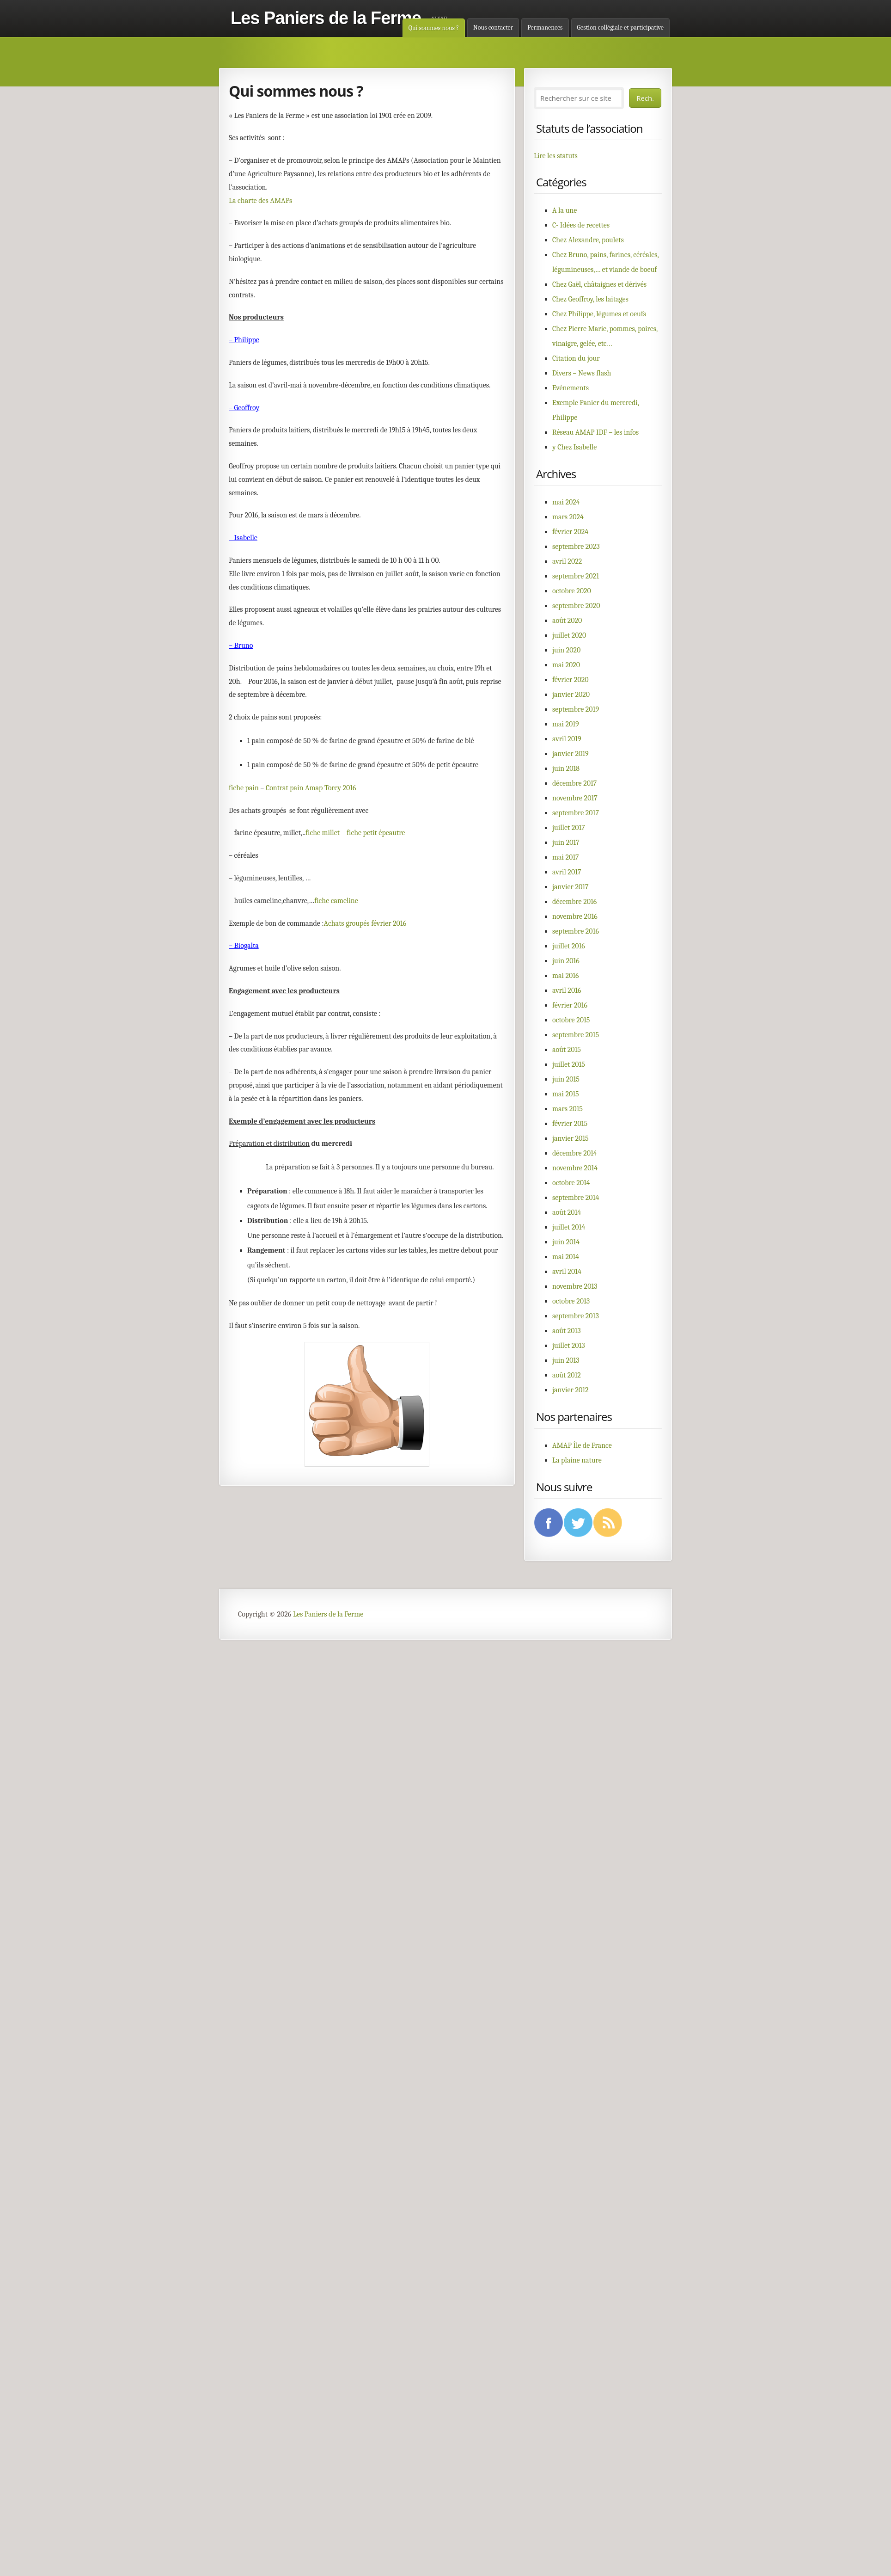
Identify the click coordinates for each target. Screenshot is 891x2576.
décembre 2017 (574, 783)
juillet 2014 (568, 1227)
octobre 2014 (571, 1183)
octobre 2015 (571, 1020)
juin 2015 (566, 1079)
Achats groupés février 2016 (365, 923)
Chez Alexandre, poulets (588, 240)
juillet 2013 (568, 1345)
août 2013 (566, 1331)
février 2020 (570, 680)
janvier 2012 (570, 1390)
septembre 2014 (575, 1197)
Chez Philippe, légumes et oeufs (599, 314)
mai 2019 (565, 724)
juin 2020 (566, 650)
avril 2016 (566, 990)
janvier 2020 (571, 694)
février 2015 (569, 1123)
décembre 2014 (574, 1153)
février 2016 (569, 1005)
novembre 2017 (575, 798)
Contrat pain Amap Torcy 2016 (311, 788)
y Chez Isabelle (574, 447)
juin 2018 (566, 768)
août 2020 (567, 620)
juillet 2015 (568, 1064)
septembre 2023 (576, 546)
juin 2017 (566, 842)
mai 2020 (566, 665)
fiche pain (244, 788)
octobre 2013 (571, 1301)
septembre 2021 (575, 576)
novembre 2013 (575, 1286)
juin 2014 (566, 1242)
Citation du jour (576, 358)
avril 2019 (566, 739)
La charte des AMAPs (260, 201)
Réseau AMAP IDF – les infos (595, 432)
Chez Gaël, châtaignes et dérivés (599, 284)
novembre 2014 (575, 1168)
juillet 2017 (568, 828)
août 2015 (566, 1049)
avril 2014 (566, 1271)
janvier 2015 (570, 1138)
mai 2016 (565, 975)
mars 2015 (567, 1109)
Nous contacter (493, 27)
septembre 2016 (575, 931)
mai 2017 (565, 857)
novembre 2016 (575, 916)
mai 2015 (565, 1094)
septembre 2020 (576, 606)
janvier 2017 (570, 887)
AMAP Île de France (582, 1445)
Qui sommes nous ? (434, 28)
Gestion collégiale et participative (620, 27)
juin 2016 (566, 961)
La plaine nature (577, 1460)
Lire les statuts (556, 156)
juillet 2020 (569, 635)
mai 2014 (565, 1257)
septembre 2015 (575, 1035)
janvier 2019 (570, 754)
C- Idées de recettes (581, 225)
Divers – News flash (581, 373)
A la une (564, 210)
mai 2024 (566, 502)
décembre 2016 (574, 902)
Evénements (570, 388)
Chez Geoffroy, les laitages (590, 299)
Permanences (544, 27)
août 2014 (566, 1212)
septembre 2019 (575, 709)
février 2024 (570, 532)
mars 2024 (568, 517)
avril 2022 (567, 561)
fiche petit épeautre (376, 833)
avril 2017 (566, 872)
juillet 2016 (568, 946)
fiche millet (322, 833)
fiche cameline (336, 901)
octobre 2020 (571, 591)
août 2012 (566, 1375)
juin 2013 (566, 1360)
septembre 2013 (575, 1316)
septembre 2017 (575, 813)
